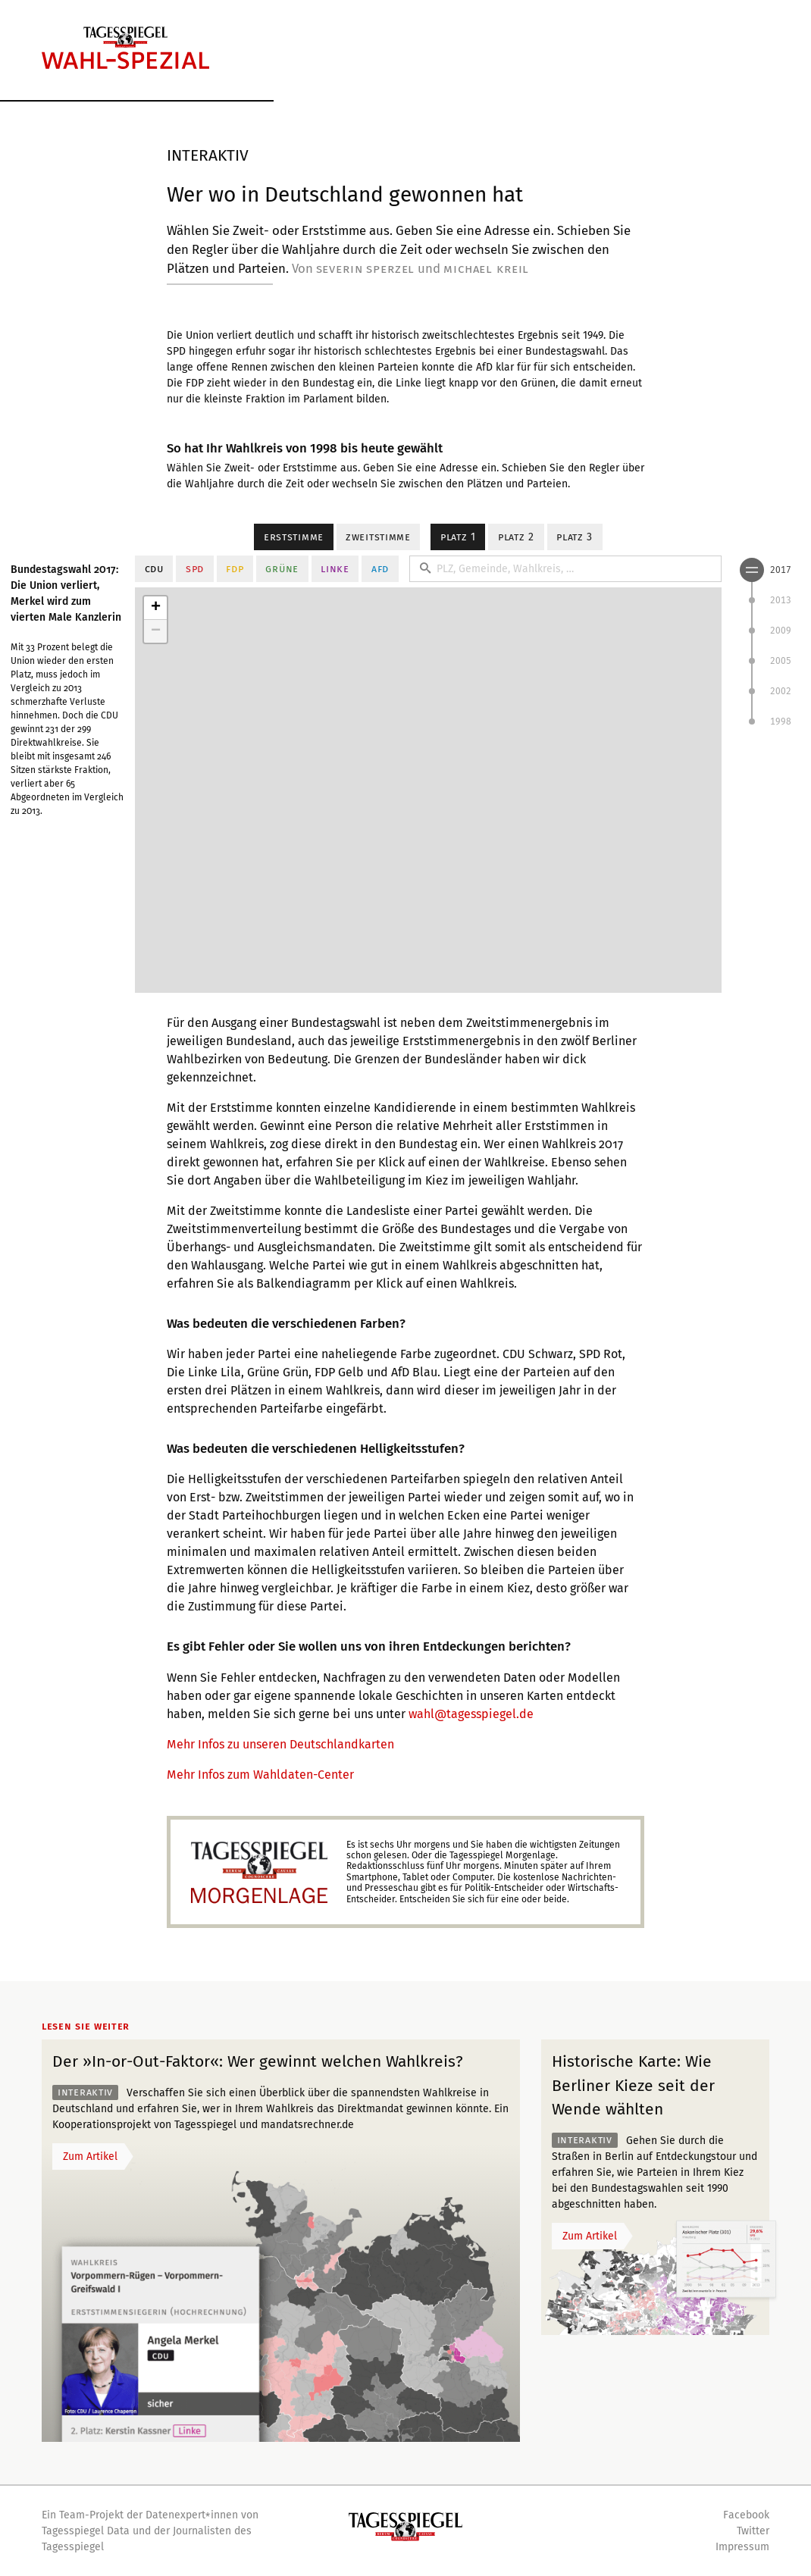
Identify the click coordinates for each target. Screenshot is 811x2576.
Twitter (753, 2530)
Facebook (746, 2515)
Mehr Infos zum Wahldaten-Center (260, 1774)
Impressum (742, 2546)
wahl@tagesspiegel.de (471, 1714)
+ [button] (156, 607)
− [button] (156, 631)
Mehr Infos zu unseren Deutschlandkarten (280, 1744)
